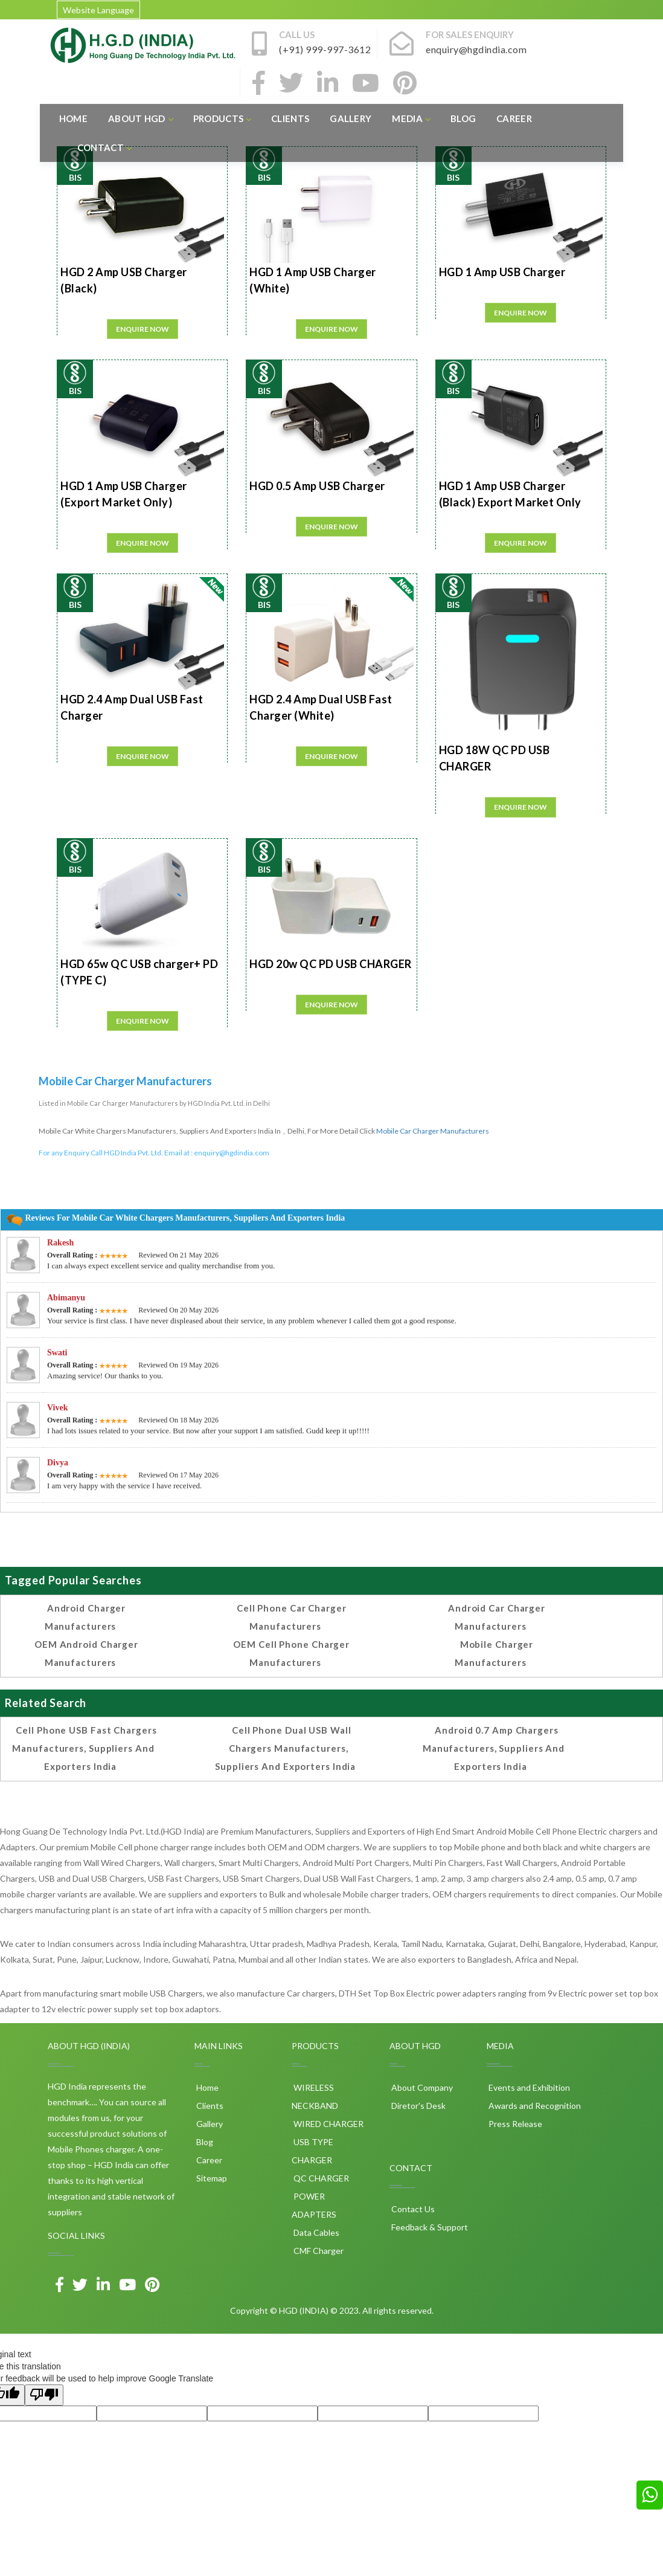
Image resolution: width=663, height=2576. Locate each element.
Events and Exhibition (528, 2087)
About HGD (140, 118)
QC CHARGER (320, 2178)
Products (222, 118)
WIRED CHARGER (328, 2124)
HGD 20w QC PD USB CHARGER (330, 963)
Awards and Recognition (534, 2105)
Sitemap (210, 2178)
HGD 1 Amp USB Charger (502, 272)
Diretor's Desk (417, 2105)
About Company (421, 2087)
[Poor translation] (44, 2395)
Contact (104, 147)
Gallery (350, 118)
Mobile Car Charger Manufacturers (432, 1130)
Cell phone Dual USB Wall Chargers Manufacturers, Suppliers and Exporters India (285, 1748)
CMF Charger (318, 2250)
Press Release (514, 2124)
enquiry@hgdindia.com (231, 1152)
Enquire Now (142, 329)
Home (73, 118)
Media (411, 118)
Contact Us (412, 2209)
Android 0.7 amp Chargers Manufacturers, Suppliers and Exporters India (494, 1748)
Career (514, 118)
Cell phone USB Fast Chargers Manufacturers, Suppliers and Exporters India (84, 1748)
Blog (463, 118)
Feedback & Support (428, 2227)
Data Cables (315, 2232)
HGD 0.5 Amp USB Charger (317, 485)
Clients (290, 118)
